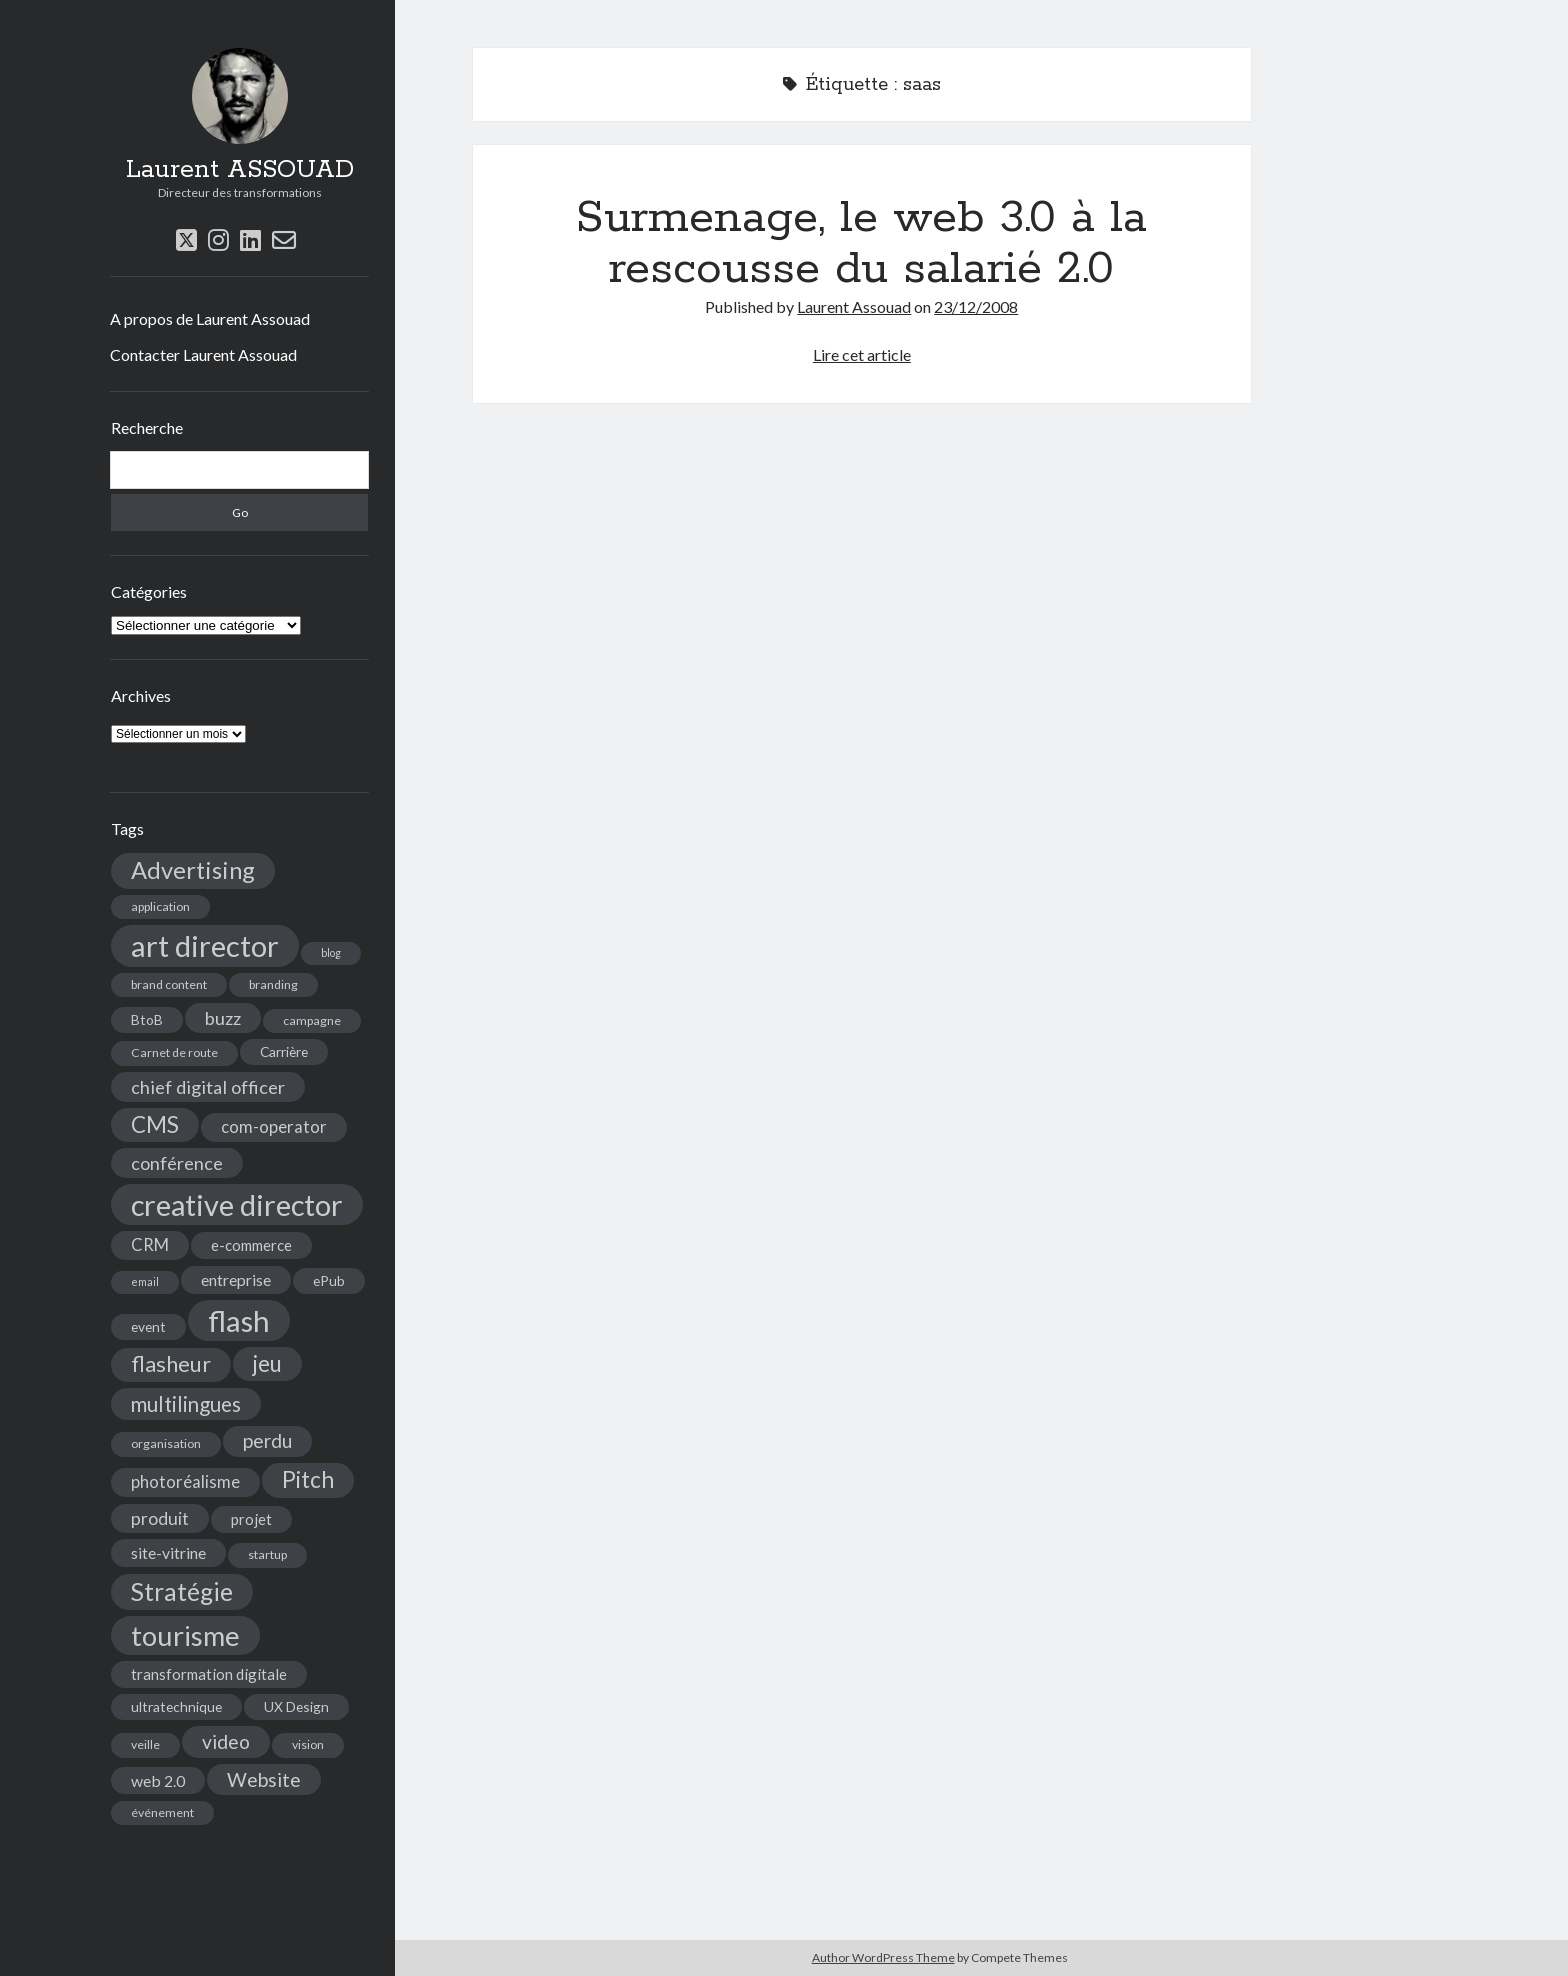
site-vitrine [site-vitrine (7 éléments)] (168, 1552)
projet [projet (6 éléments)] (251, 1519)
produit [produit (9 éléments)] (160, 1518)
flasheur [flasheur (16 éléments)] (171, 1364)
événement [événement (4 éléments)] (162, 1812)
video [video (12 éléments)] (226, 1741)
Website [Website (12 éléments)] (264, 1779)
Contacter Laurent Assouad (203, 354)
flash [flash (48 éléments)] (239, 1320)
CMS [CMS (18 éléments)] (155, 1124)
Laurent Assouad (854, 306)
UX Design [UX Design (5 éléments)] (296, 1706)
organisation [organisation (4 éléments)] (166, 1443)
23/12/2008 (976, 306)
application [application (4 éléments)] (160, 906)
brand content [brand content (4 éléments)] (169, 984)
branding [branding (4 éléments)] (273, 984)
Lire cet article (862, 354)
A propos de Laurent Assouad (210, 318)
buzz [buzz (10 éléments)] (223, 1018)
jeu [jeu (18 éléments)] (267, 1363)
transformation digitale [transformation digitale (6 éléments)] (209, 1674)
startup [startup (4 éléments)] (267, 1554)
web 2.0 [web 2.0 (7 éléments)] (158, 1780)
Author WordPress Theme (883, 1957)
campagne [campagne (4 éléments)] (312, 1020)
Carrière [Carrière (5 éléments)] (284, 1051)
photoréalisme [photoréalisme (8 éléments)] (185, 1482)
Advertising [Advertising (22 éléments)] (193, 870)
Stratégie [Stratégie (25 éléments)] (182, 1591)
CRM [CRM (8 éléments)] (150, 1245)
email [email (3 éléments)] (145, 1281)
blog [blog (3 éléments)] (331, 952)
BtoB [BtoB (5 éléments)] (147, 1019)
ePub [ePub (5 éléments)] (329, 1280)
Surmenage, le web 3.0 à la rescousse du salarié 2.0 (861, 243)
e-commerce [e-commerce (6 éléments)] (251, 1245)
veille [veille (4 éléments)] (145, 1744)
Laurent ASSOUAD (240, 170)
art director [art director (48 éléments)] (205, 945)
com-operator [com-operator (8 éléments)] (274, 1127)
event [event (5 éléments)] (148, 1326)
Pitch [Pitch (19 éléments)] (308, 1479)
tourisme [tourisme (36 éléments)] (185, 1635)
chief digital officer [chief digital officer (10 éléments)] (208, 1087)
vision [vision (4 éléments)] (308, 1744)
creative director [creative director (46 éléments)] (237, 1204)
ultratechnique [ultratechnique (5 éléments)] (176, 1706)
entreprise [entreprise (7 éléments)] (236, 1279)
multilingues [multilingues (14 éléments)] (186, 1404)
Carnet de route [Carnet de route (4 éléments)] (174, 1052)
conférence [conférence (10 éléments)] (177, 1163)
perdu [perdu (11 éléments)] (267, 1440)
